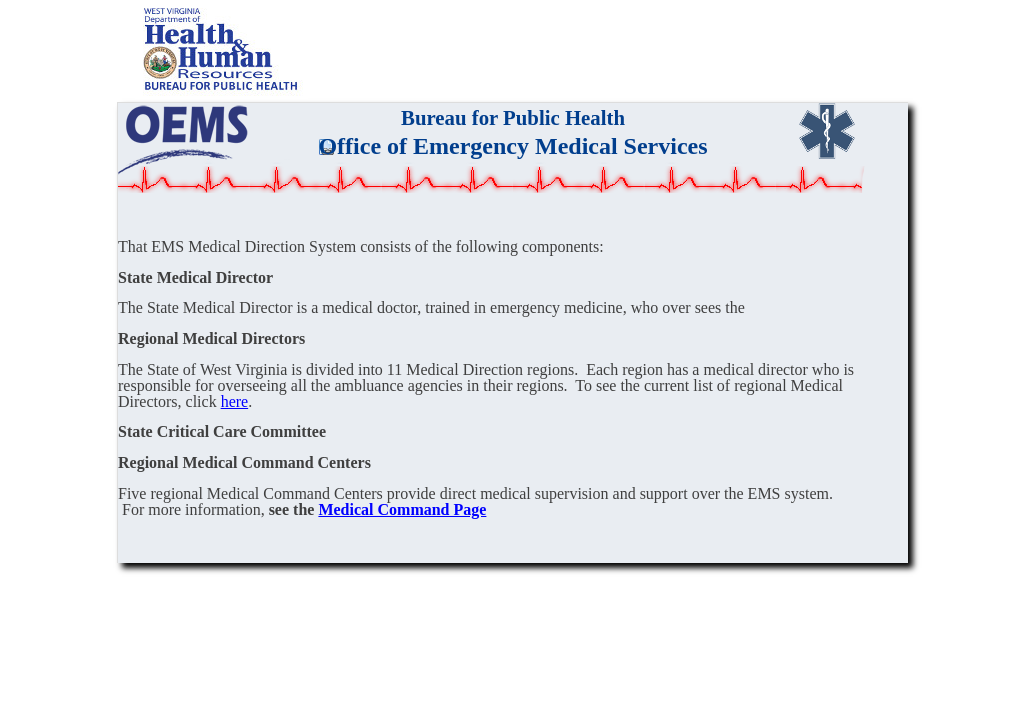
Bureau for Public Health (513, 117)
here (235, 401)
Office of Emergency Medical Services (512, 146)
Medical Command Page (402, 509)
